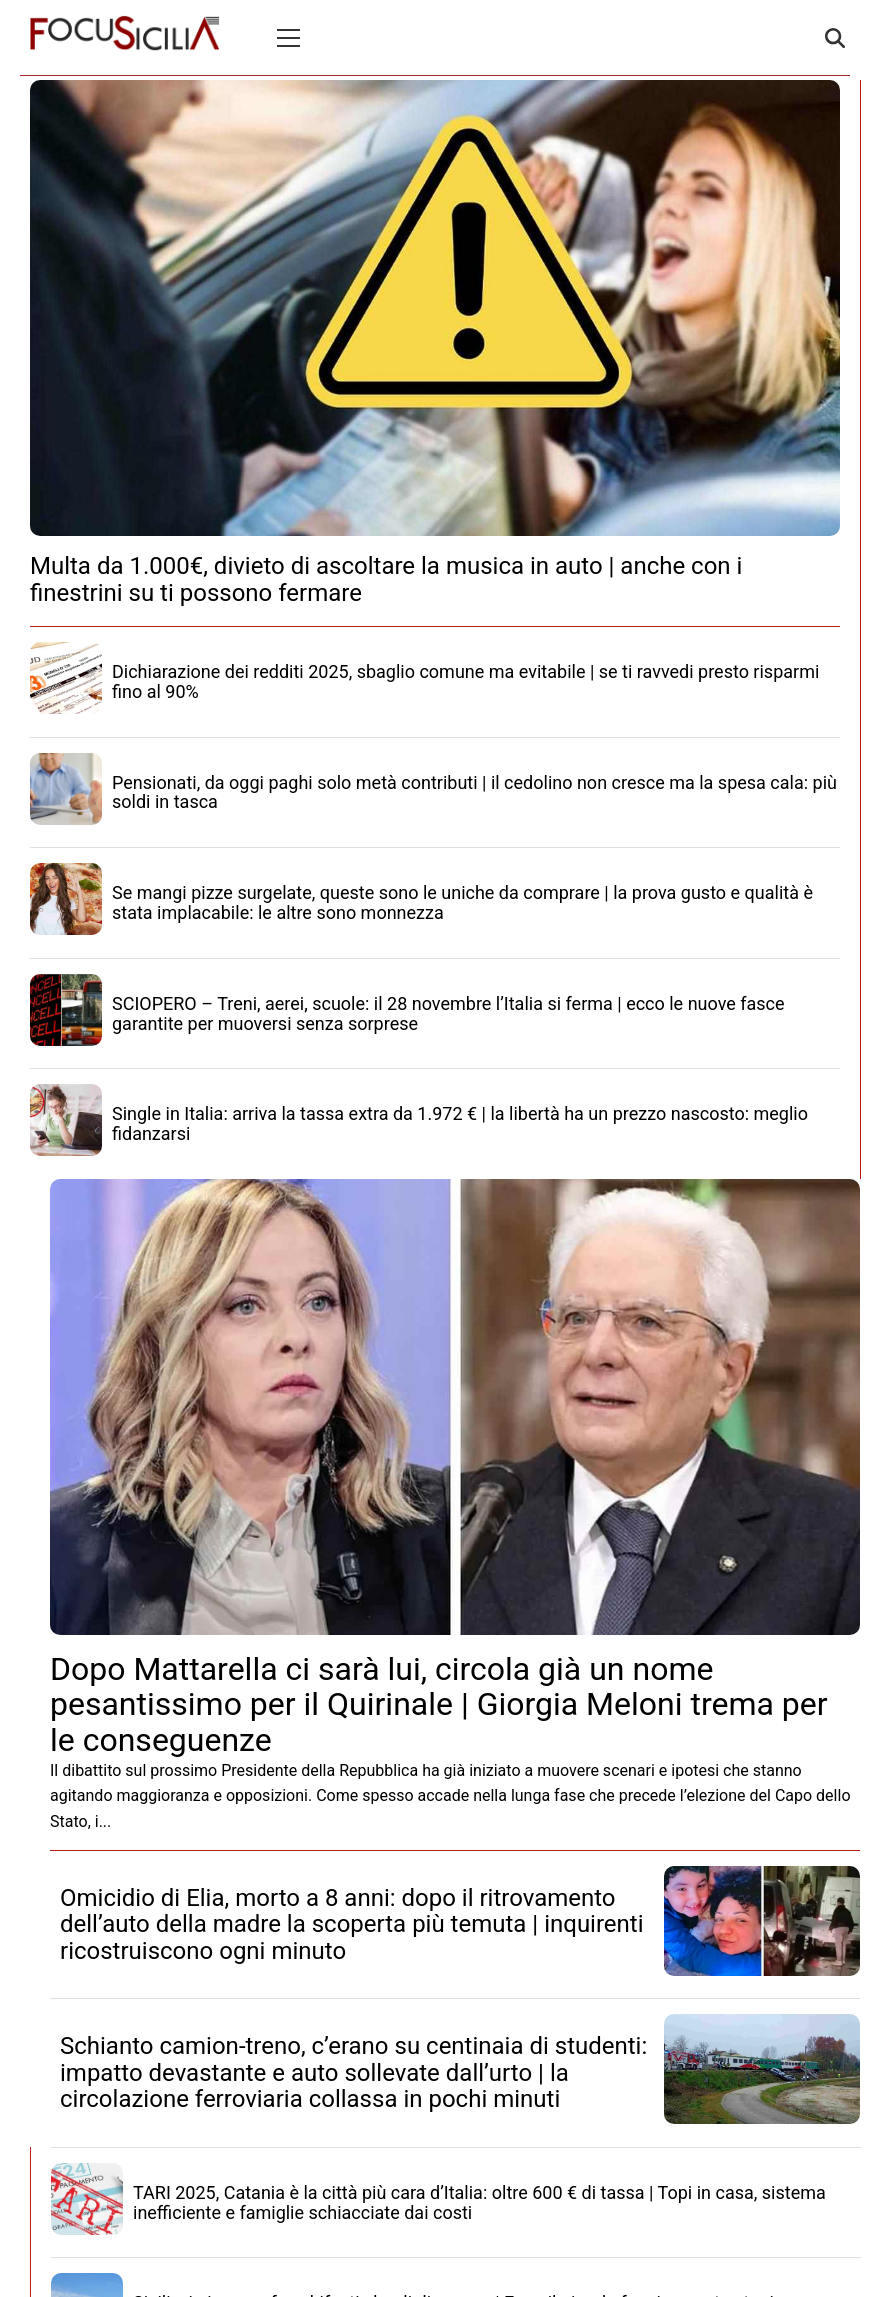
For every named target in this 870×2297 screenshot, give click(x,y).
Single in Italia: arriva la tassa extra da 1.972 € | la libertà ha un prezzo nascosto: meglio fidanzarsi (460, 1123)
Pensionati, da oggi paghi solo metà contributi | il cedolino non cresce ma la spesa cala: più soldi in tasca (474, 792)
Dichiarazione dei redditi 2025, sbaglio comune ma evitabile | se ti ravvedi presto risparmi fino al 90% (465, 681)
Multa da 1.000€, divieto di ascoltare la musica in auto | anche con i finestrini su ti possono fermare (386, 579)
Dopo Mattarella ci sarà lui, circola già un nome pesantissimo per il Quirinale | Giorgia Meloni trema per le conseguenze (439, 1704)
